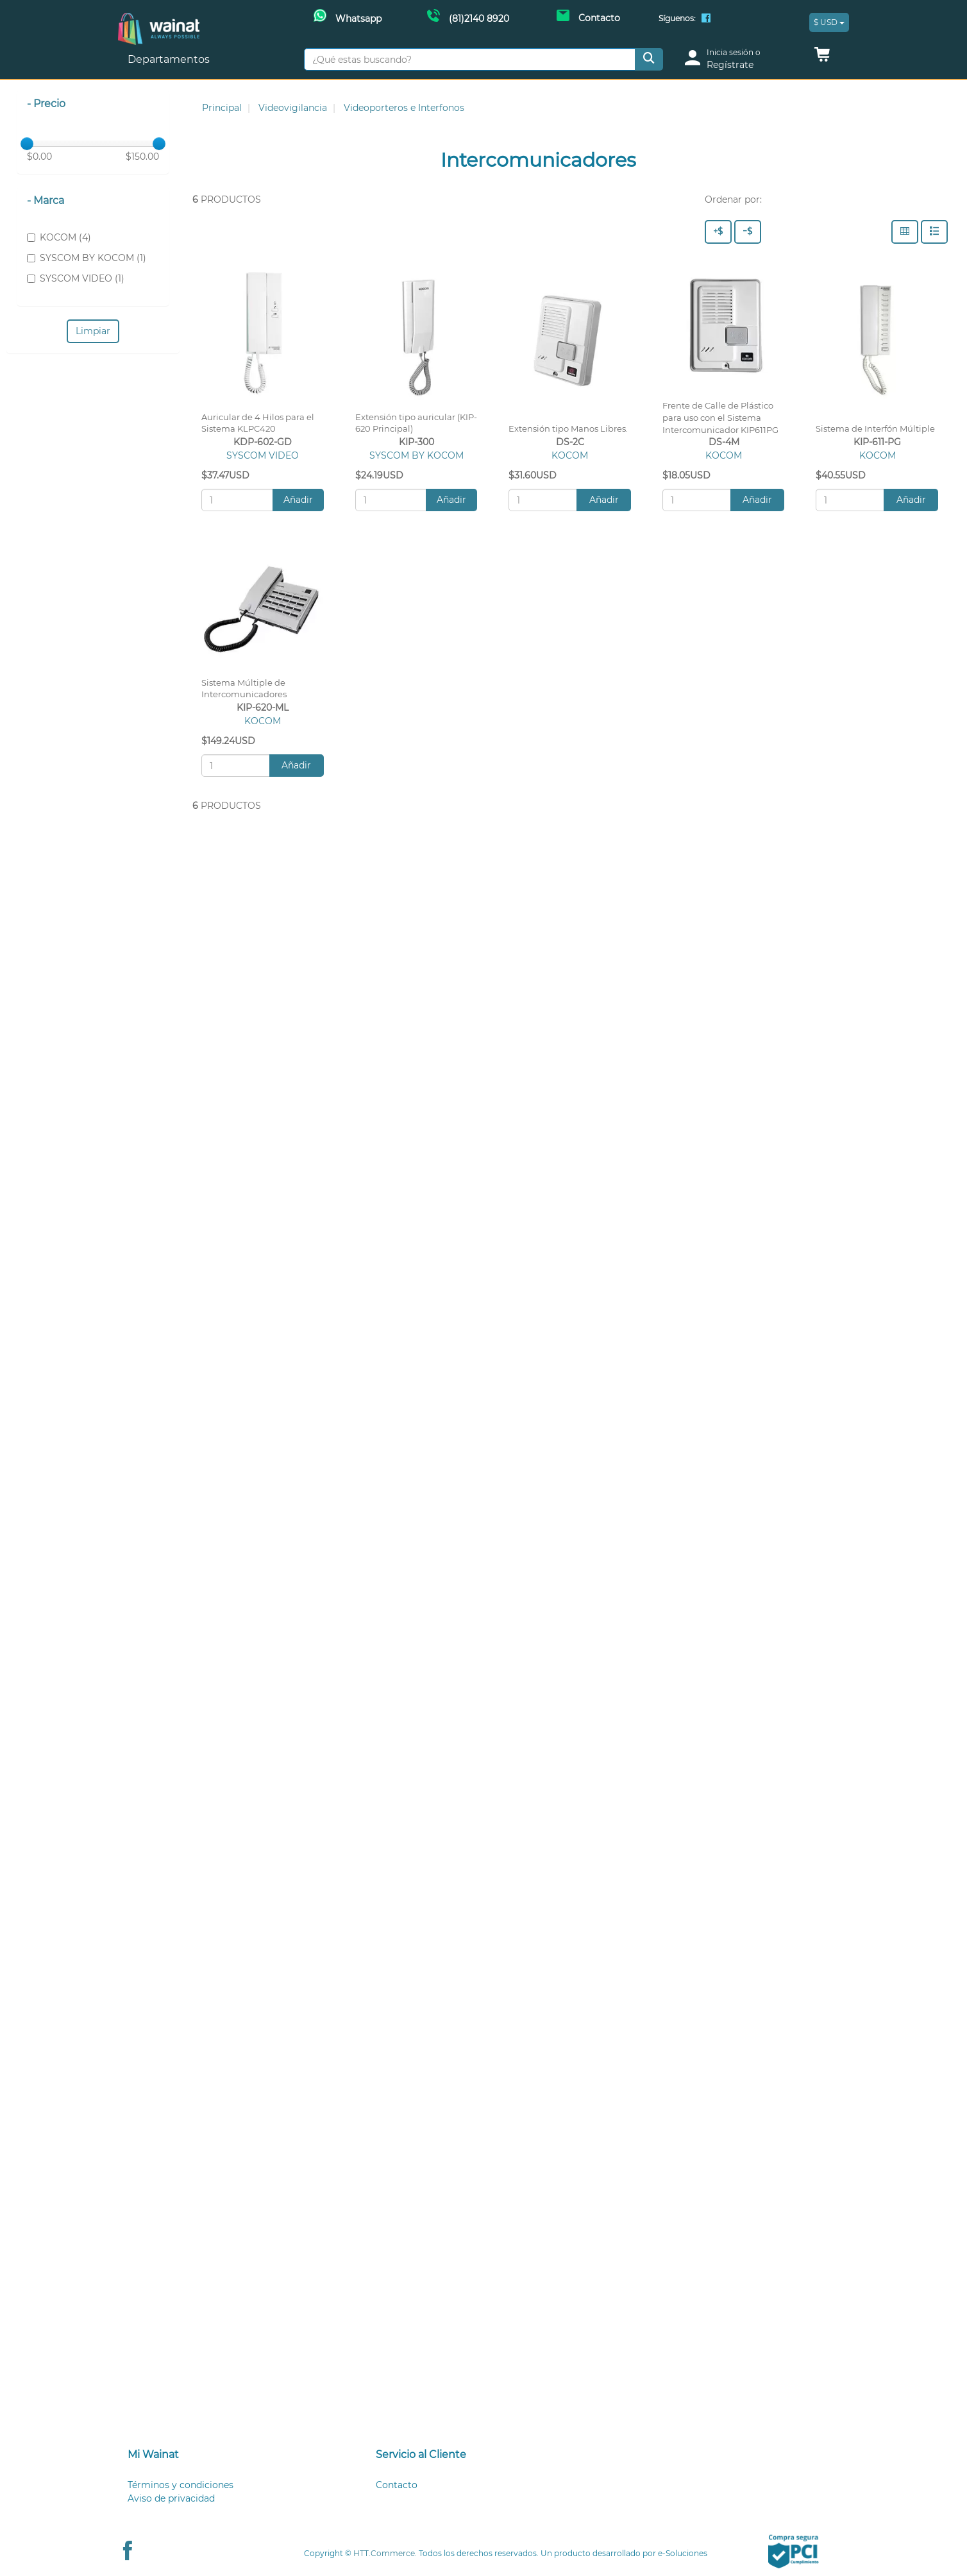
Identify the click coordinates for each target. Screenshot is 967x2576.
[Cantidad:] (237, 500)
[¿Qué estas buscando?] (469, 59)
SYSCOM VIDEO (262, 455)
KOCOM (569, 455)
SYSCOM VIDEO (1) (75, 278)
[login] (741, 59)
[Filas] (934, 232)
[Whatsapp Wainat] (347, 17)
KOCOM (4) (59, 237)
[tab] (235, 2455)
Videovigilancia (292, 108)
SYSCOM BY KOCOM (416, 455)
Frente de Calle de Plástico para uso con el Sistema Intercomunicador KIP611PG (720, 418)
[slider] (27, 143)
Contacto (396, 2485)
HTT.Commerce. (385, 2553)
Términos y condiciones (180, 2485)
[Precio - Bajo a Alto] (747, 232)
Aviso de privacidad (171, 2498)
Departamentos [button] (170, 59)
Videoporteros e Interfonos (404, 108)
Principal (222, 108)
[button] (822, 58)
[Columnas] (904, 232)
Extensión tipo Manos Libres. (568, 429)
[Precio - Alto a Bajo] (718, 232)
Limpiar (93, 331)
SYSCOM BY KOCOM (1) (86, 258)
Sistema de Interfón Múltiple (875, 429)
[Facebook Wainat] (706, 19)
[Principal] (159, 19)
